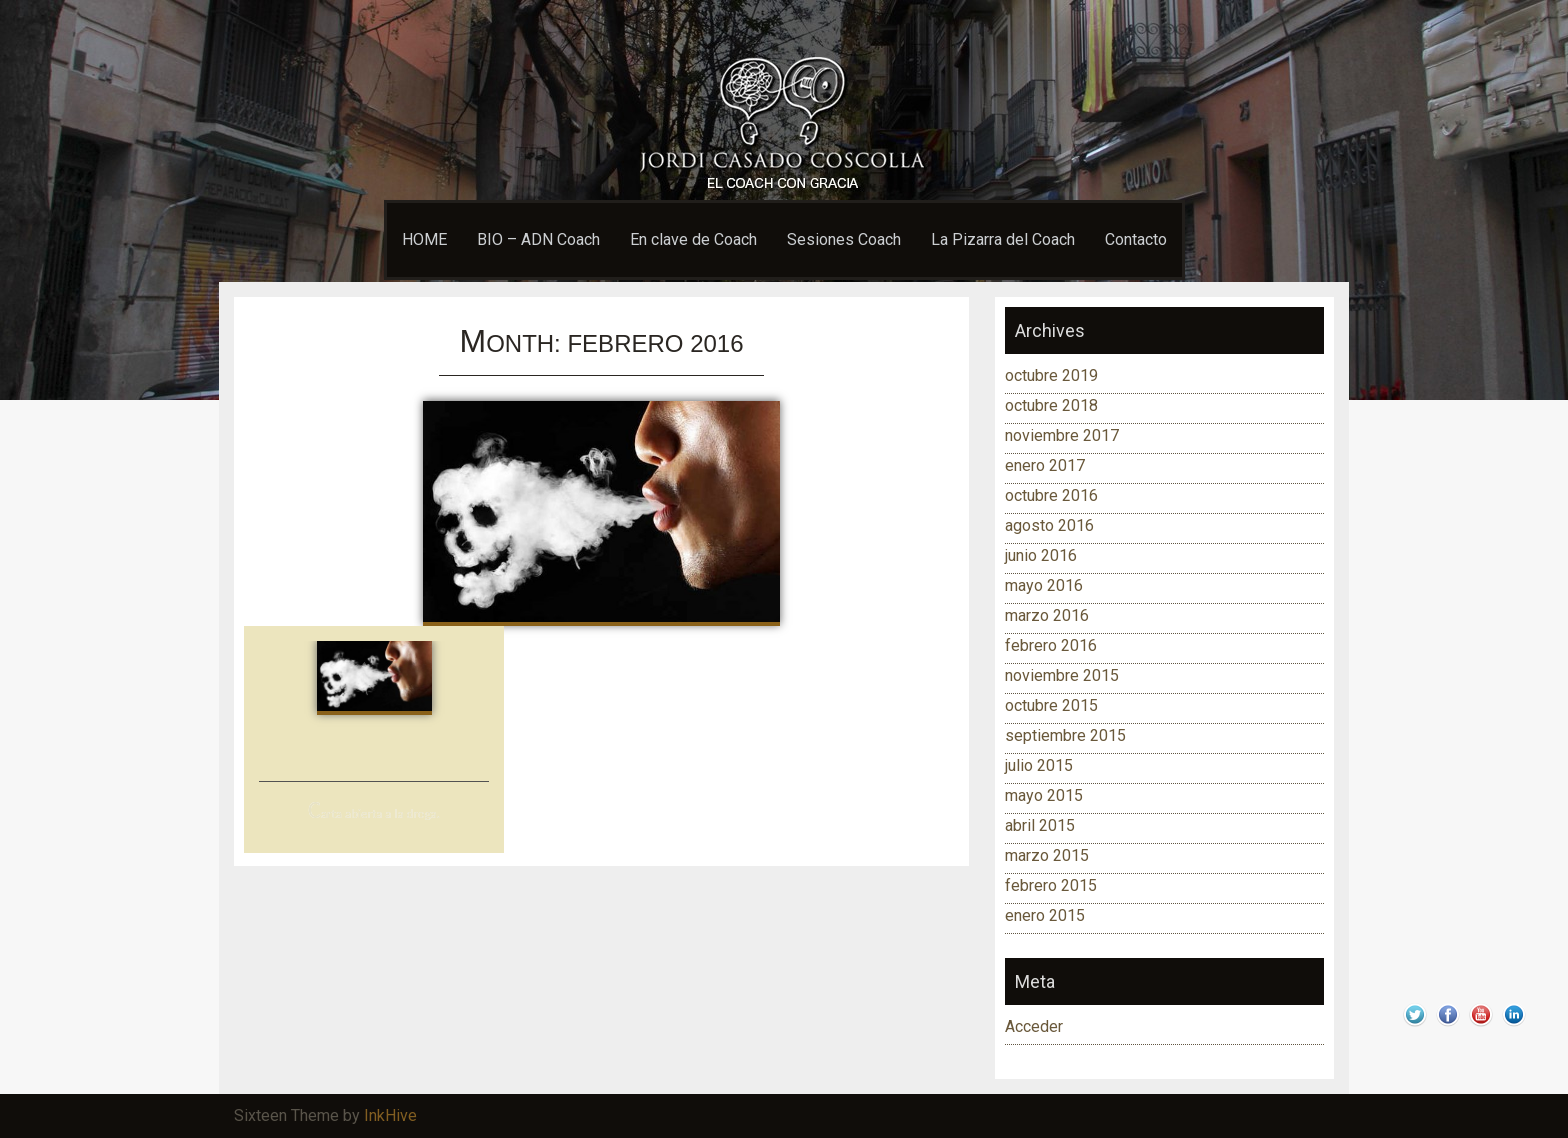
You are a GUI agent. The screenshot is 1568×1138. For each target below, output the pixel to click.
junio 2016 (1041, 555)
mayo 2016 (1044, 585)
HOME (424, 239)
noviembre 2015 (1062, 675)
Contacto (1136, 239)
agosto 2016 (1049, 525)
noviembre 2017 (1062, 435)
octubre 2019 (1051, 375)
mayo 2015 (1044, 795)
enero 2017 (1045, 465)
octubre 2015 (1051, 705)
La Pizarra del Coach (1003, 239)
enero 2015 (1045, 915)
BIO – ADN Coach (538, 239)
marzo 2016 (1047, 615)
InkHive (390, 1115)
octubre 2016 (1051, 495)
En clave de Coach (693, 239)
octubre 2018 (1051, 405)
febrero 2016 (1051, 645)
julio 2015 (1039, 765)
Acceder (1034, 1026)
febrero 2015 (1051, 885)
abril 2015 (1040, 825)
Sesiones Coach (844, 239)
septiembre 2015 (1065, 735)
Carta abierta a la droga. (374, 813)
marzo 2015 (1047, 855)
